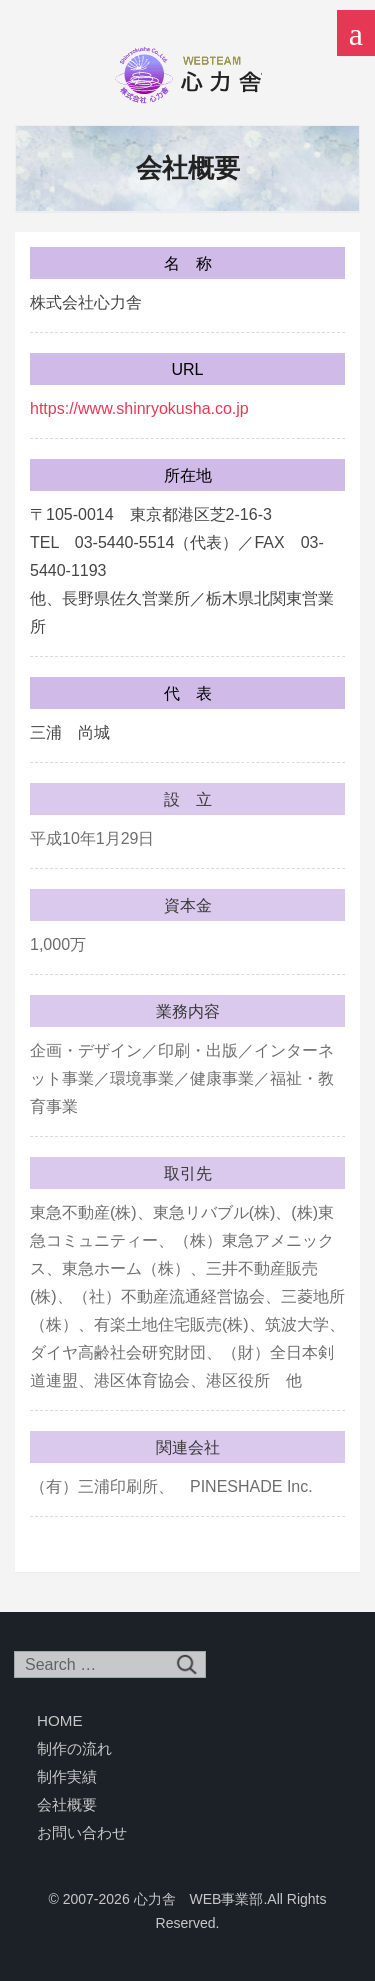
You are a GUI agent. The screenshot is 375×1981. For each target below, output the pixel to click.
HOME (60, 1720)
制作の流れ (74, 1748)
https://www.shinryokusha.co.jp (139, 408)
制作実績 (67, 1776)
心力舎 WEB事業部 (188, 75)
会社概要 (67, 1804)
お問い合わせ (82, 1832)
